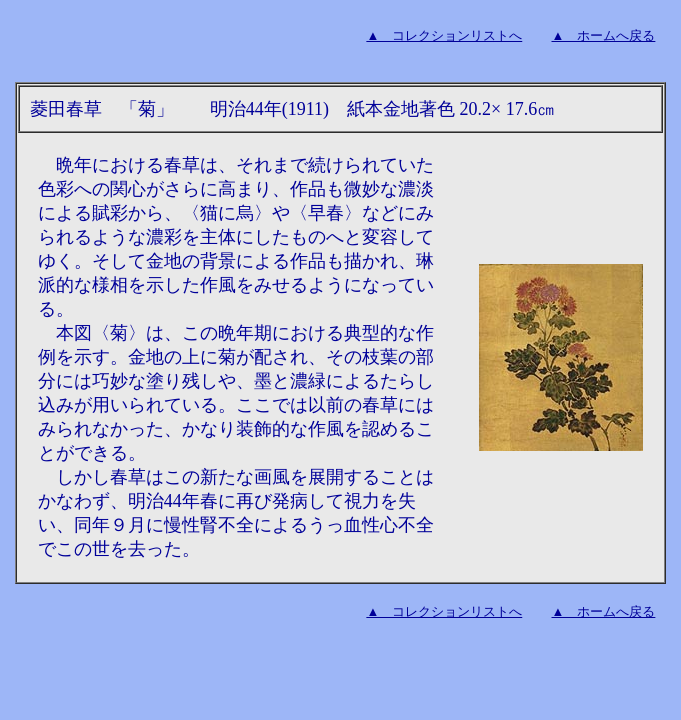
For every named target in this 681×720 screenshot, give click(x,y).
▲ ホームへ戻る (604, 35)
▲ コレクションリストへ (444, 35)
